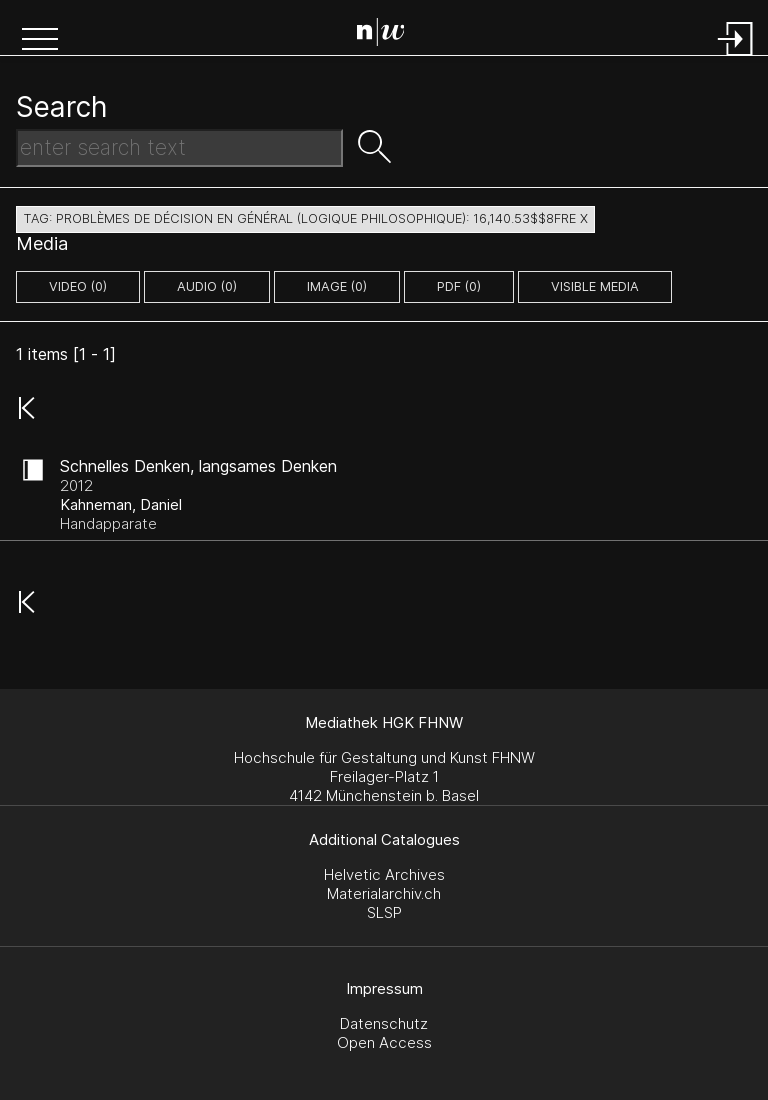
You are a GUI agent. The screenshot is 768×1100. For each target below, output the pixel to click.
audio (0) (207, 286)
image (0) (337, 286)
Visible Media (595, 286)
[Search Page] (388, 35)
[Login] (736, 57)
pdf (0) (459, 286)
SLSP (384, 912)
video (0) (78, 286)
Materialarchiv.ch (384, 893)
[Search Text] (179, 148)
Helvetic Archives (384, 874)
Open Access (384, 1042)
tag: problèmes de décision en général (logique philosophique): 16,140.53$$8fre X (305, 218)
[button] (40, 41)
